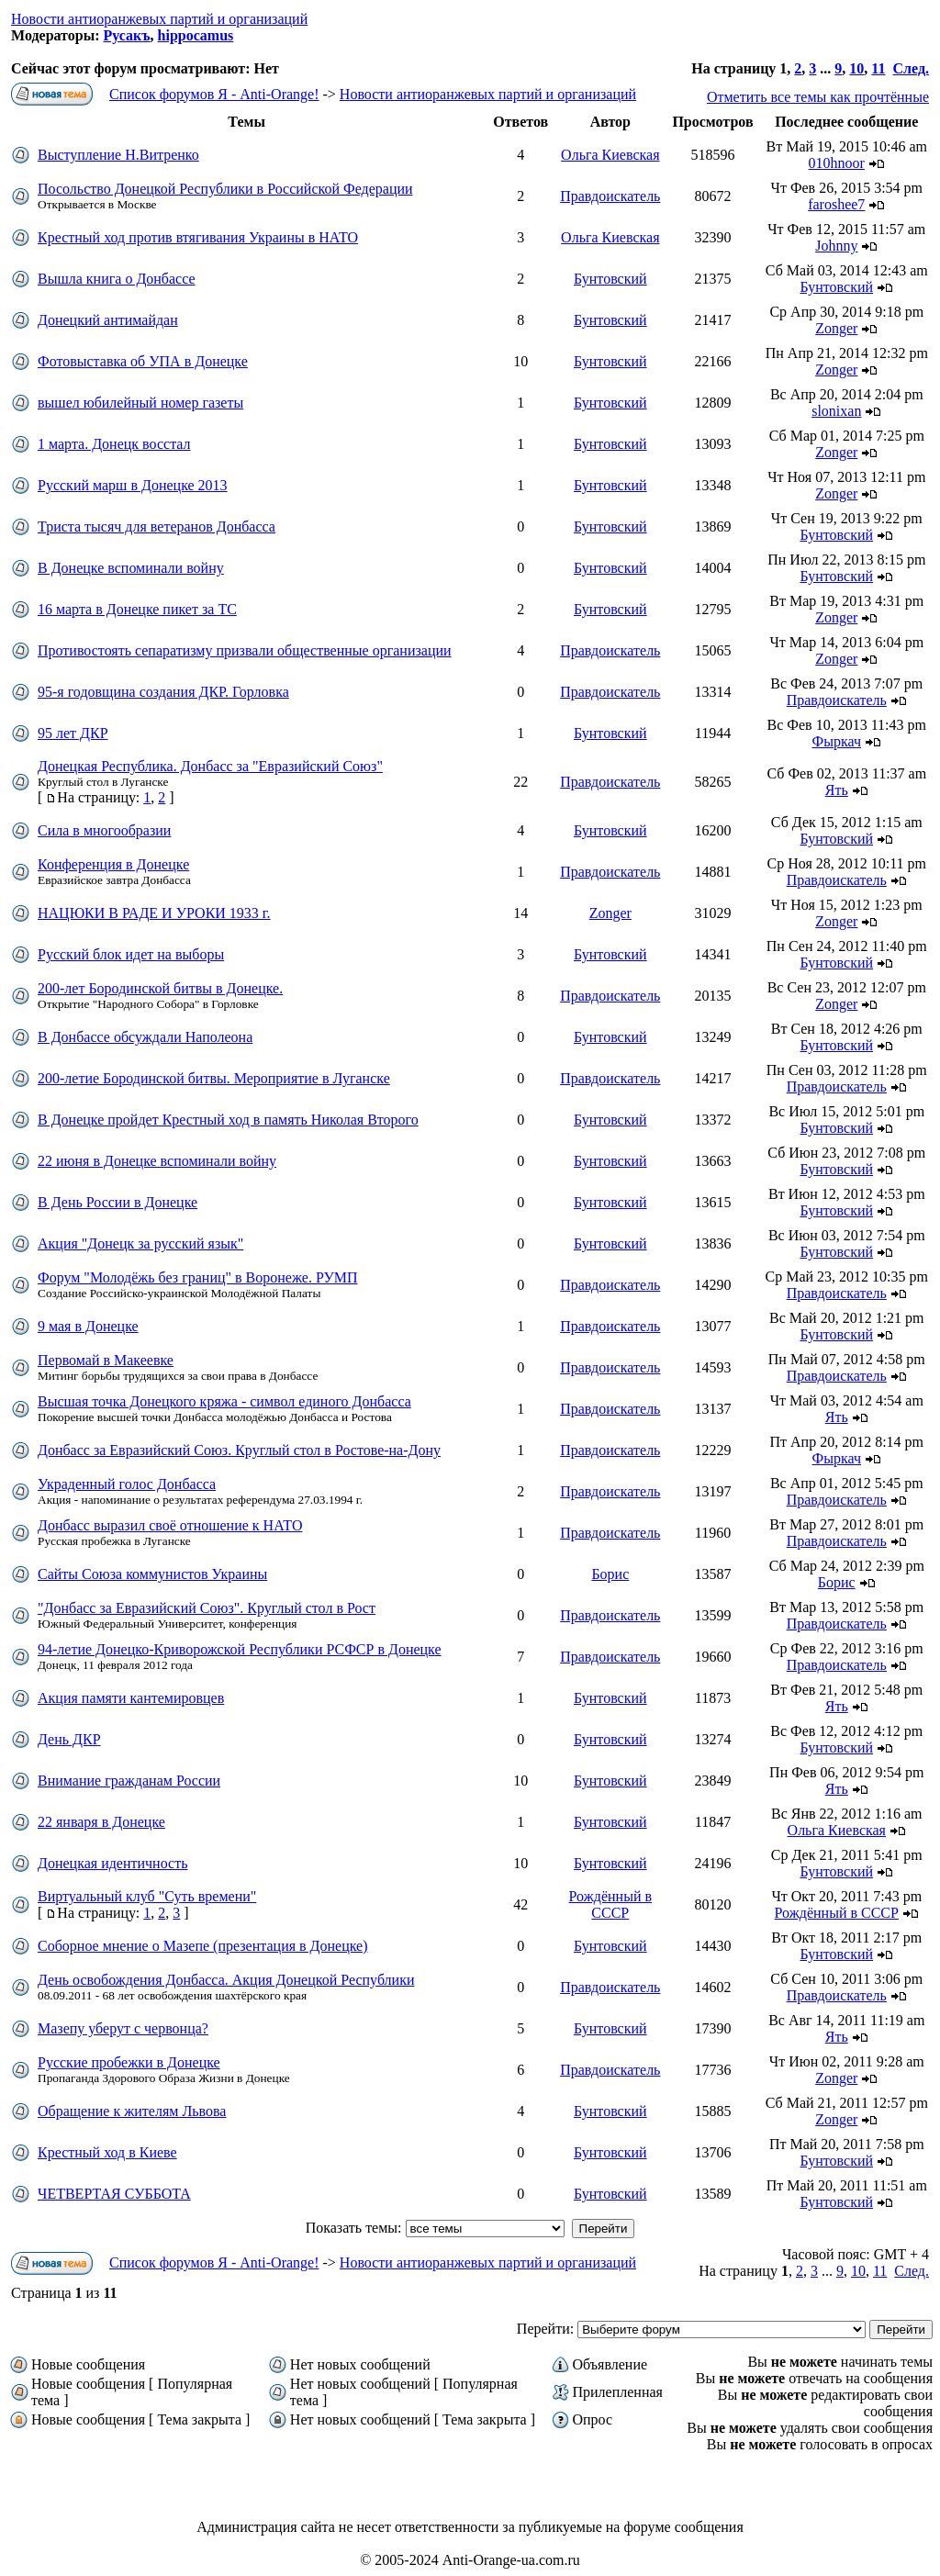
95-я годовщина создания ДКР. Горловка (163, 692)
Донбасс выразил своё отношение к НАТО (170, 1525)
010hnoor (837, 163)
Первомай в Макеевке (105, 1360)
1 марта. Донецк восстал (114, 444)
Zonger (836, 328)
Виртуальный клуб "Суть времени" (147, 1896)
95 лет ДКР (73, 733)
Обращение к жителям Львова (132, 2111)
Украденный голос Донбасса (127, 1484)
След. (910, 68)
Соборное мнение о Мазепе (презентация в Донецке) (203, 1946)
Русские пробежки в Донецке (129, 2062)
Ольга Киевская (610, 154)
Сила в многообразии (104, 830)
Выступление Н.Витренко (118, 154)
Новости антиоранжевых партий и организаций (159, 19)
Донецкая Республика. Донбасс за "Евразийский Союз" (210, 766)
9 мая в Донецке (88, 1326)
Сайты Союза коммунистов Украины (152, 1574)
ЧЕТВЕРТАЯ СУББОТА (114, 2193)
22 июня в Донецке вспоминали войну (157, 1161)
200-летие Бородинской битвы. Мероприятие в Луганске (214, 1078)
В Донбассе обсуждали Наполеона (145, 1037)
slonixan (836, 411)
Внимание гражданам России (129, 1780)
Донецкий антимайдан (108, 320)
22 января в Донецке (101, 1822)
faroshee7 (836, 204)
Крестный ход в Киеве (107, 2152)
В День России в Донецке (117, 1202)
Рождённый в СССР (610, 1904)
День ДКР (69, 1739)
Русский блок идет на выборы (131, 954)
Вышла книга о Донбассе (117, 278)
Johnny (836, 245)
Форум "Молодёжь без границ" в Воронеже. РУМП (197, 1277)
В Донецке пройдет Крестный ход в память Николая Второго (228, 1119)
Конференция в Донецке (113, 864)
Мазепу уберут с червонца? (123, 2028)
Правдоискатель (610, 196)
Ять (836, 790)
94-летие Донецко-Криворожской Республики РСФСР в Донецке (240, 1649)
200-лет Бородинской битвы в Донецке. (160, 988)
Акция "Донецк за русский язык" (140, 1243)
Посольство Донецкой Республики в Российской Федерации (225, 188)
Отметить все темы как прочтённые (818, 97)
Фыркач (836, 741)
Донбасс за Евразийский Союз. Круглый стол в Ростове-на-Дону (239, 1450)
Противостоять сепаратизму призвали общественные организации (245, 650)
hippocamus (196, 35)
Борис (610, 1574)
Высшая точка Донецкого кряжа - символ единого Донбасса (224, 1401)
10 (856, 68)
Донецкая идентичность (112, 1863)
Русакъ (126, 35)
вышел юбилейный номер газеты (140, 402)
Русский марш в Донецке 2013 (133, 485)
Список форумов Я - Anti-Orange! (214, 94)
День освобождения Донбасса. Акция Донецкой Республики (226, 1980)
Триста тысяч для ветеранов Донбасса (156, 526)
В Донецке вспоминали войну (131, 568)
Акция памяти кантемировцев (131, 1698)
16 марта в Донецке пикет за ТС (137, 609)
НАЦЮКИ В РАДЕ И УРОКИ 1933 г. (154, 913)
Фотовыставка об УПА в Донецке (143, 361)
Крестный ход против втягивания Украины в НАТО (198, 237)
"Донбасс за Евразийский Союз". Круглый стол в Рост (206, 1608)
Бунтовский (610, 278)
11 (878, 68)
